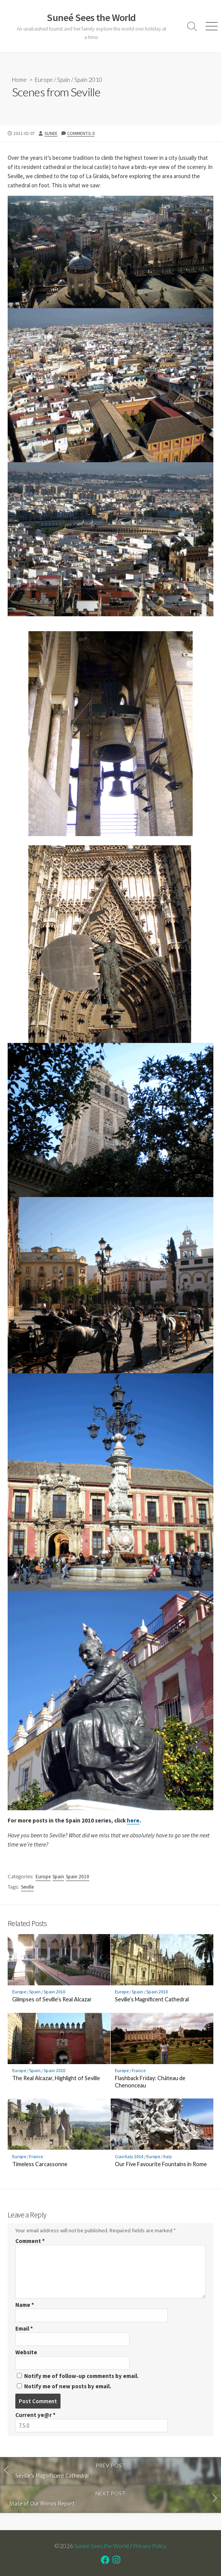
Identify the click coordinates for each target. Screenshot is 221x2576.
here (133, 1820)
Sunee (50, 133)
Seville (27, 1887)
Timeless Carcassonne (39, 2164)
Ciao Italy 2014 (129, 2156)
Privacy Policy (150, 2545)
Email (24, 2328)
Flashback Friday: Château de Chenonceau (150, 2082)
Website (26, 2352)
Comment (30, 2241)
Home (19, 79)
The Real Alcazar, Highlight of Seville (56, 2078)
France (139, 2070)
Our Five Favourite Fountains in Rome (161, 2164)
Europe (44, 79)
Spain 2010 (88, 79)
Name (24, 2304)
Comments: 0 (81, 133)
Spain (63, 79)
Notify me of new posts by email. (67, 2386)
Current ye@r (35, 2414)
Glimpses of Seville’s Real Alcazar (52, 1999)
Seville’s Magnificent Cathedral (152, 1999)
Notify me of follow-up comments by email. (81, 2375)
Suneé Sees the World (101, 2545)
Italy (167, 2156)
